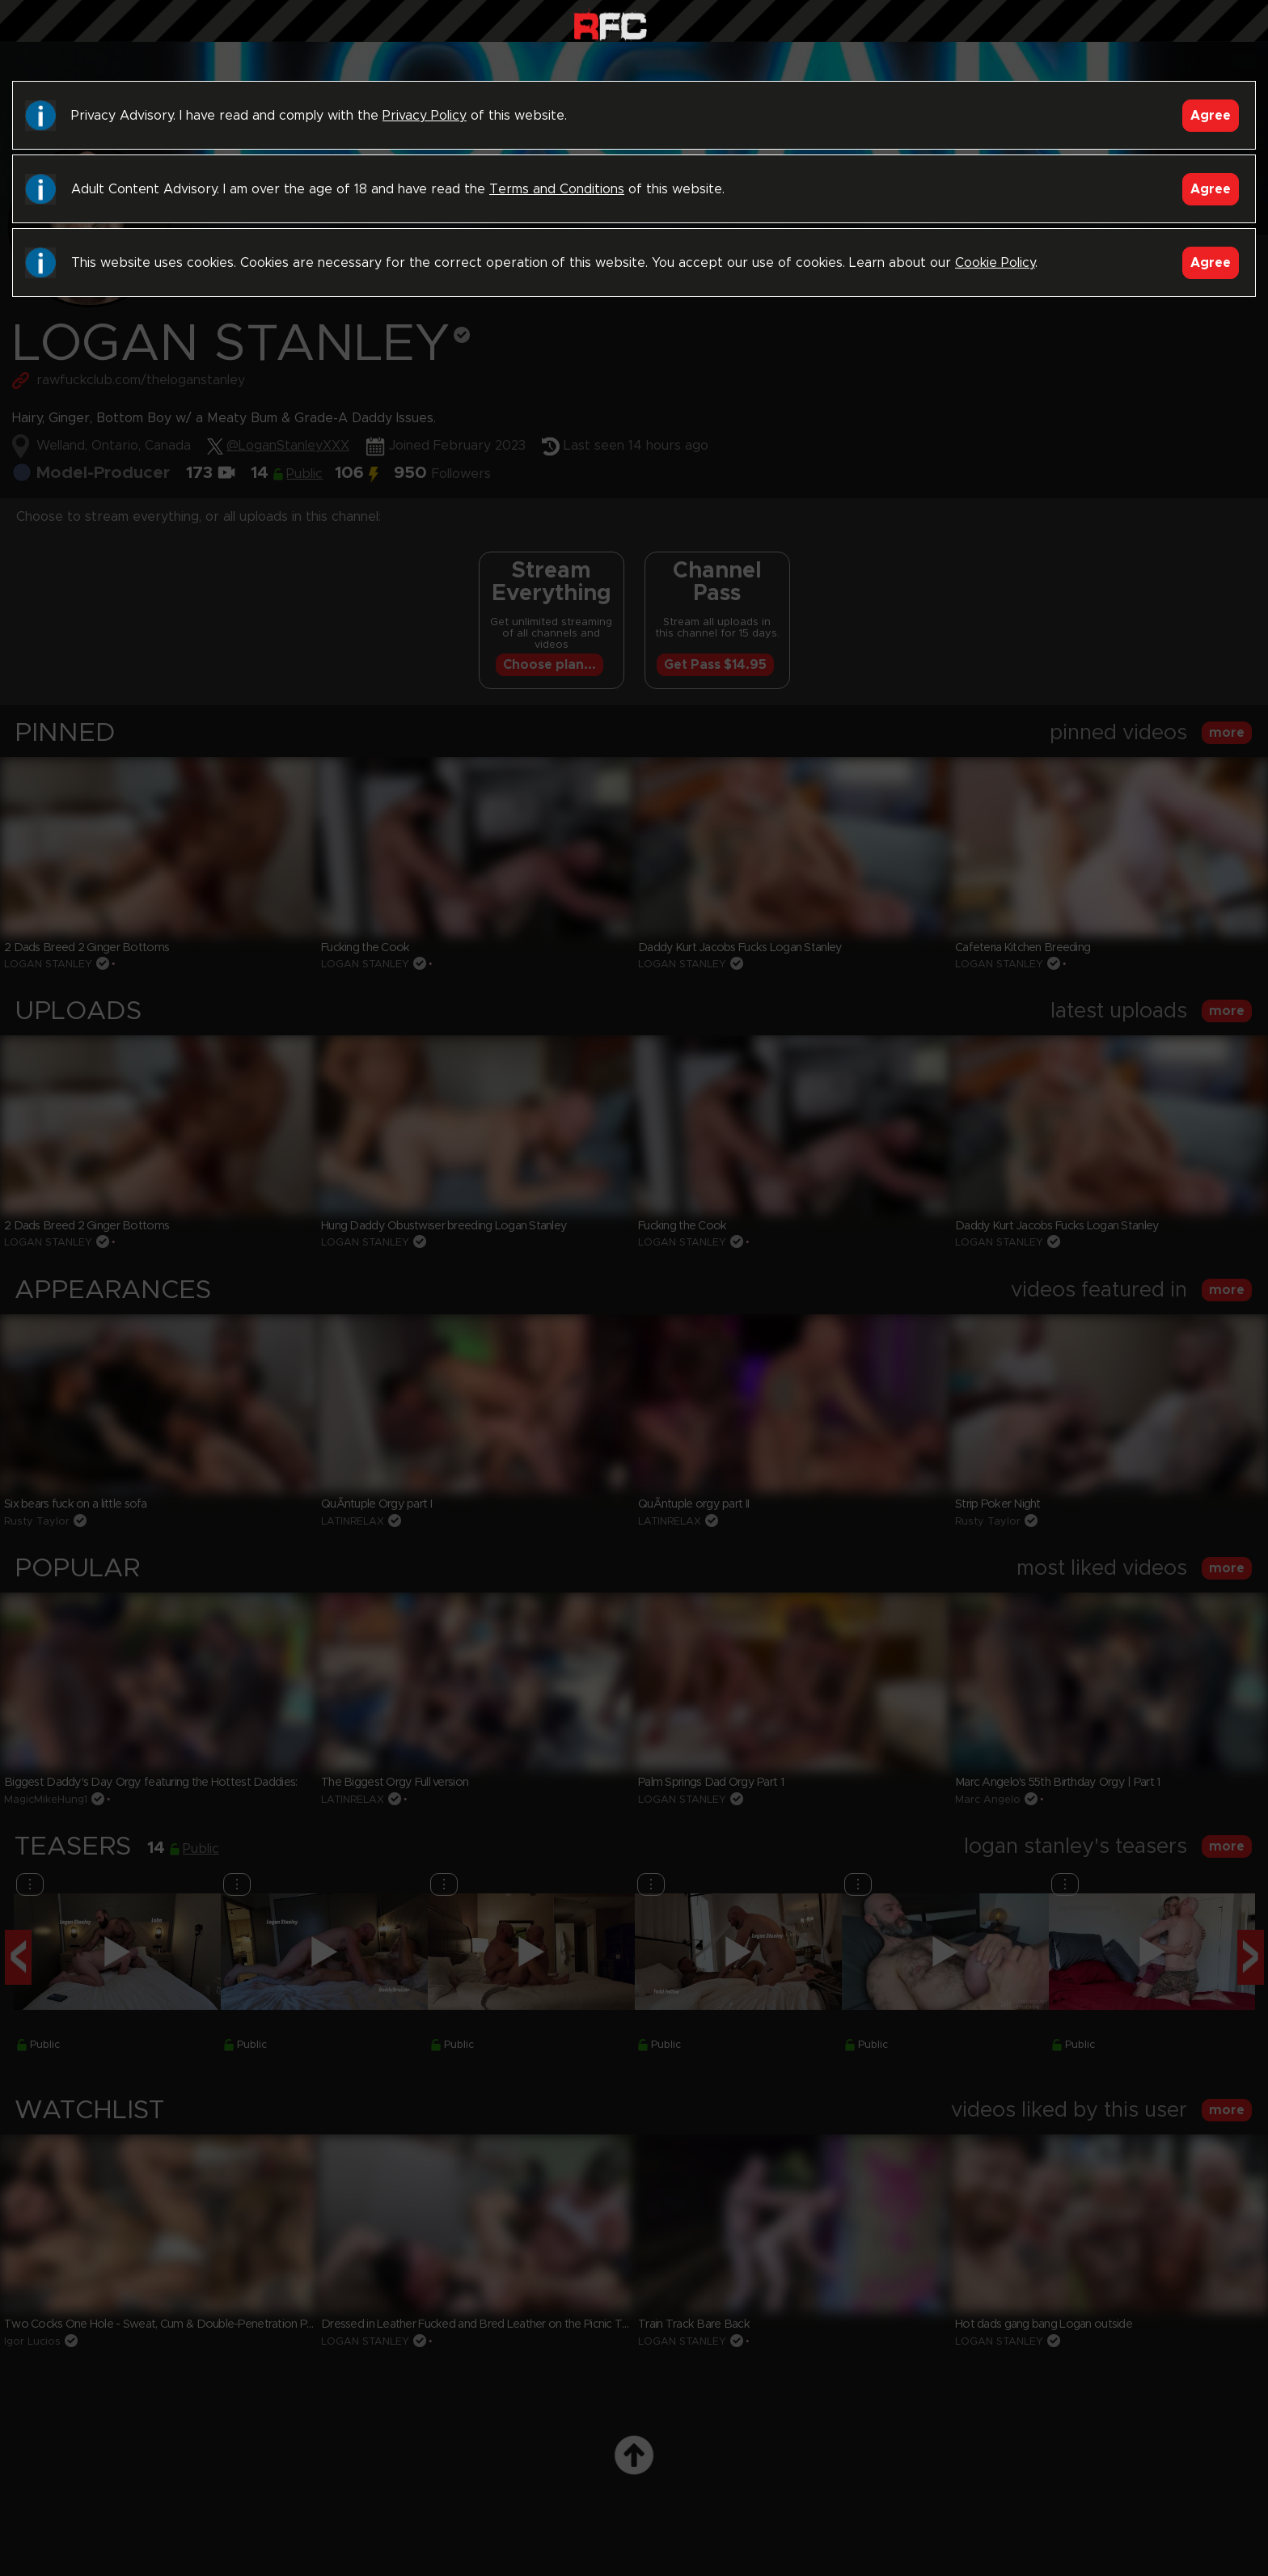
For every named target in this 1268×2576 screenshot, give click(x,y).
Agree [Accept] (1210, 115)
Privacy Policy (425, 115)
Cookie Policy (995, 262)
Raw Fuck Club (610, 24)
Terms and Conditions (556, 189)
